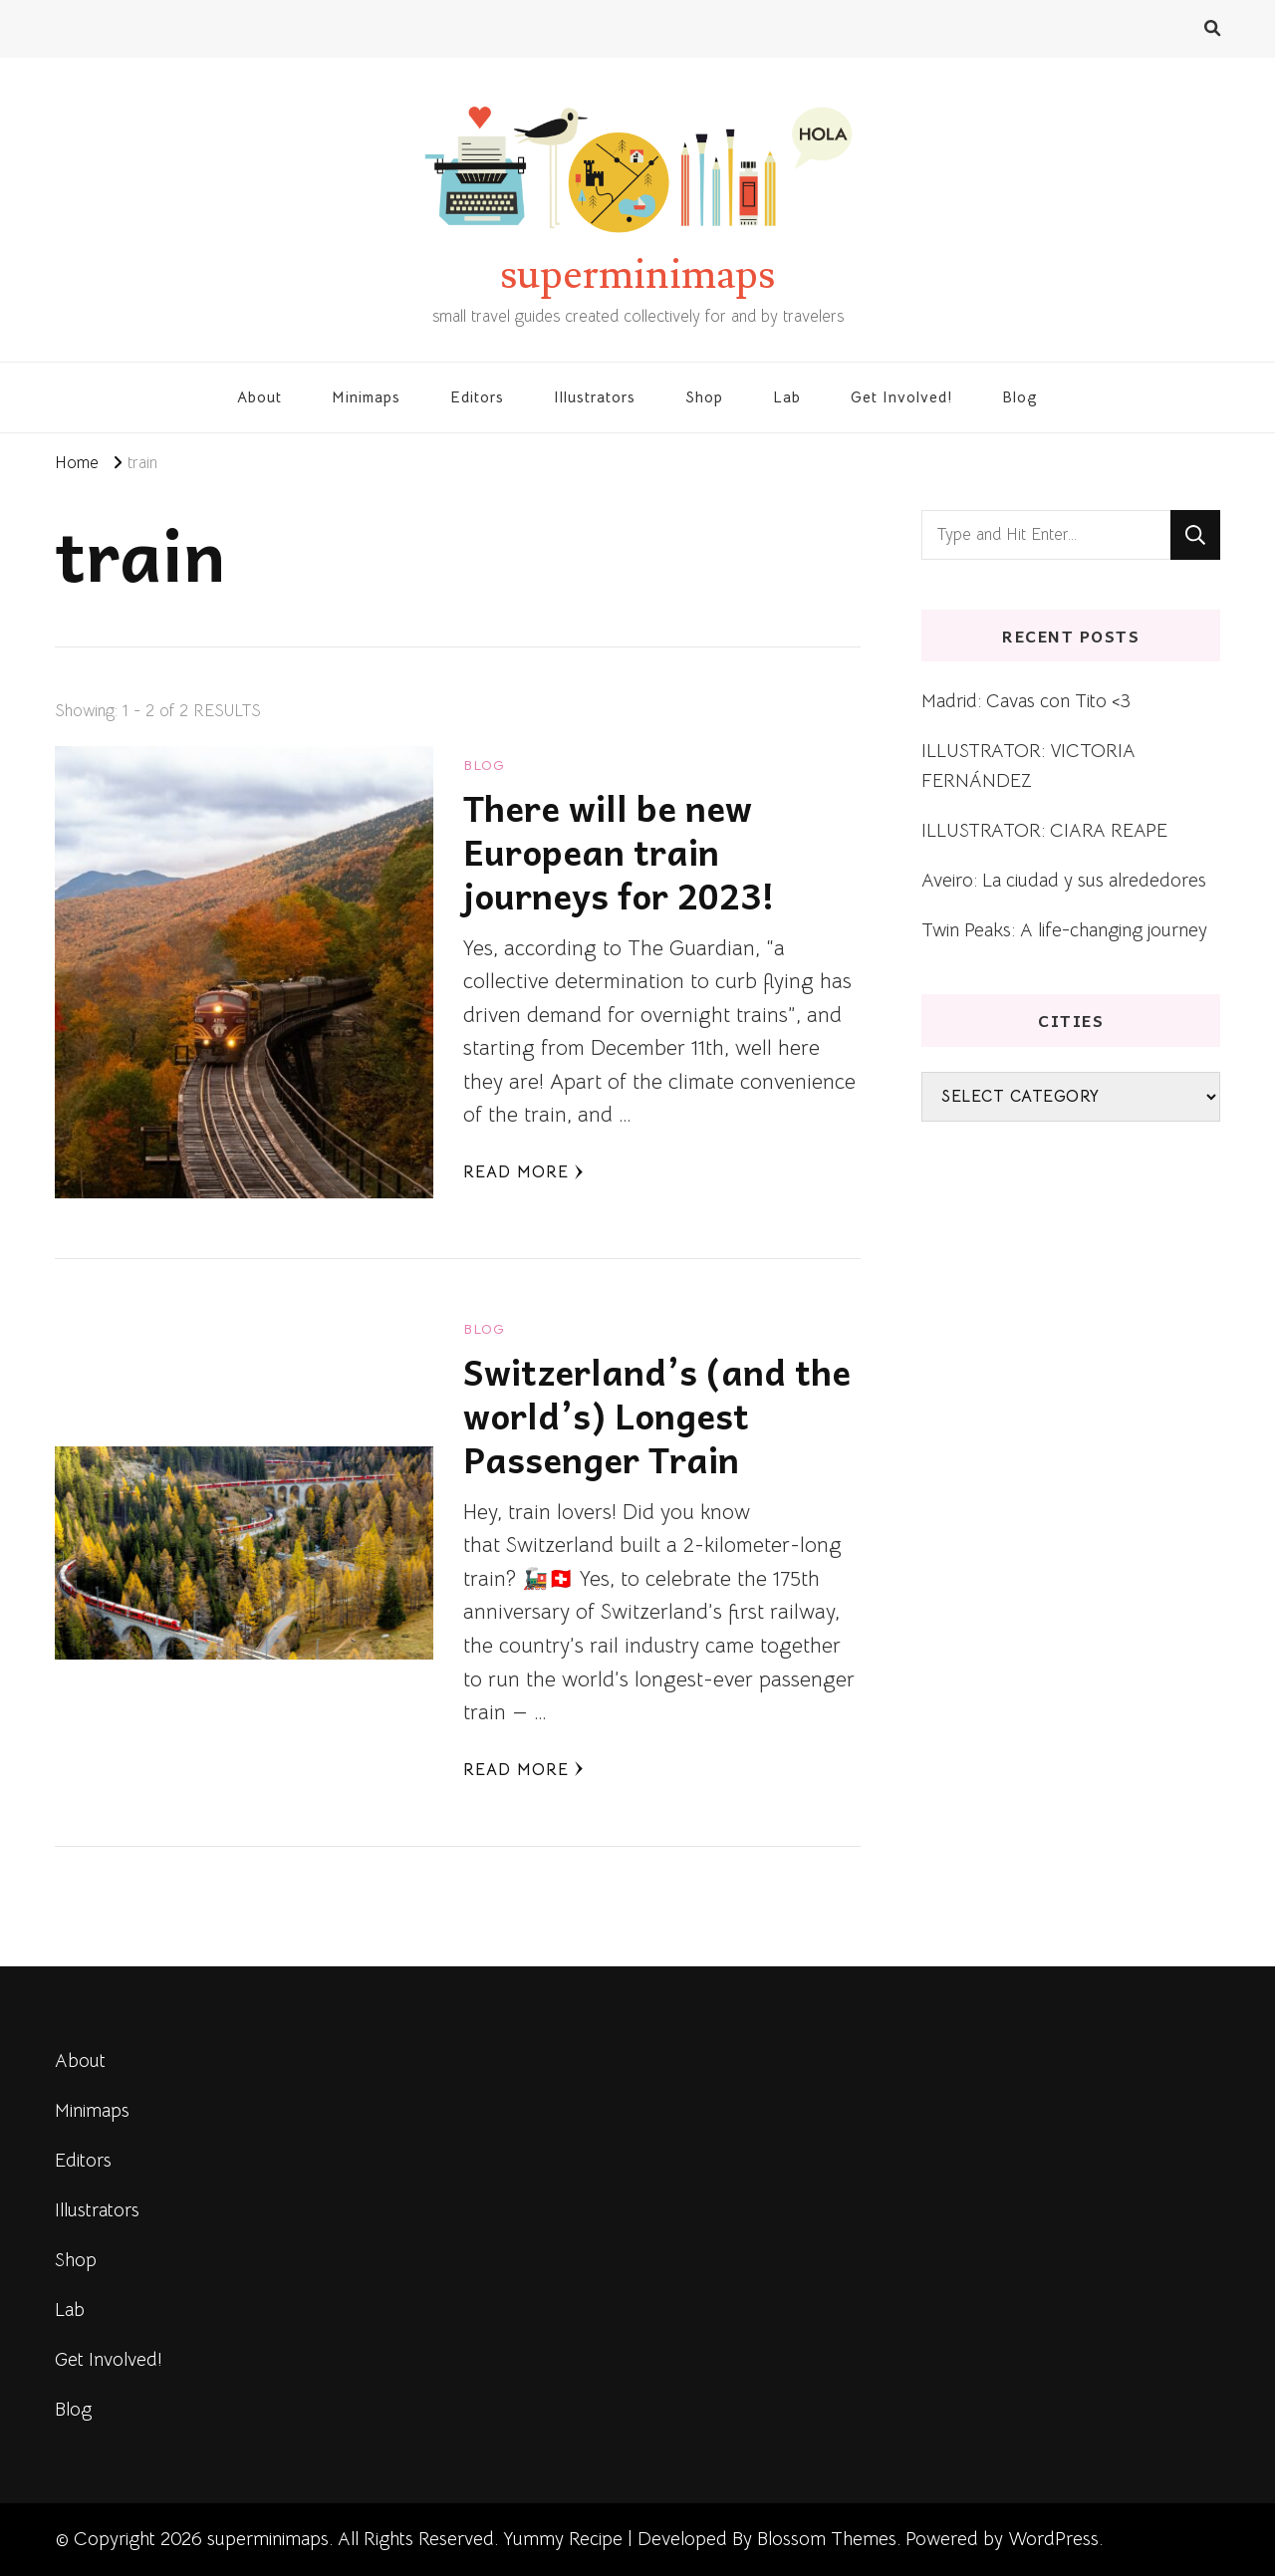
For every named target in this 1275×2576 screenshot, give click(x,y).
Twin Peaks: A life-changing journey (1064, 929)
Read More (523, 1171)
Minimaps (366, 396)
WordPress (1053, 2538)
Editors (477, 396)
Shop (704, 396)
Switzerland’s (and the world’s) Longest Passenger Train (657, 1415)
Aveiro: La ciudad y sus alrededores (1063, 880)
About (259, 396)
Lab (787, 396)
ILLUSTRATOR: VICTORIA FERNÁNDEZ (1028, 765)
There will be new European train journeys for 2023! (618, 851)
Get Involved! (901, 396)
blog (484, 765)
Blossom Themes (826, 2538)
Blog (1020, 396)
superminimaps (637, 275)
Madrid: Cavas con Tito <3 (1026, 700)
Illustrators (595, 396)
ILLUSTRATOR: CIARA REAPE (1044, 830)
